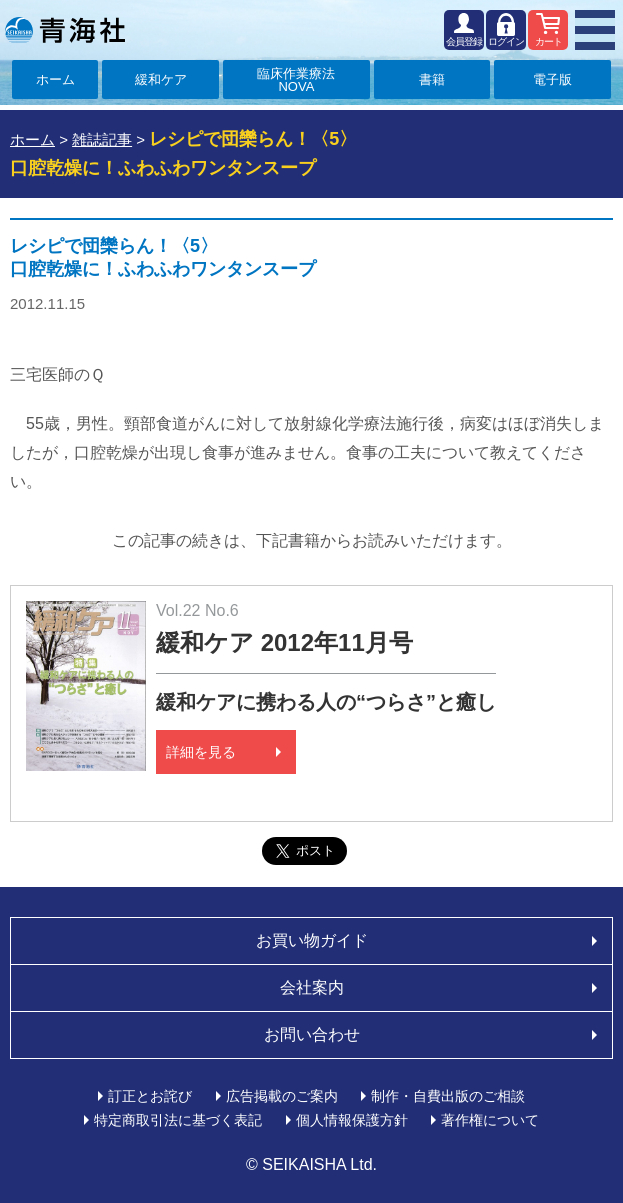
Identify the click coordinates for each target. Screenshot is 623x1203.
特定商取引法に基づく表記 (178, 1120)
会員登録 (464, 41)
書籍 (432, 79)
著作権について (490, 1120)
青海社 (65, 30)
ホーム (55, 79)
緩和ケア (161, 79)
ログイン (506, 41)
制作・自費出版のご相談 (448, 1096)
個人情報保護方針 (352, 1120)
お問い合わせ (312, 1034)
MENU (595, 30)
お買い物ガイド (312, 940)
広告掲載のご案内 (282, 1096)
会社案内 (312, 987)
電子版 (552, 79)
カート (548, 41)
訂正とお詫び (150, 1096)
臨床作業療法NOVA (296, 80)
